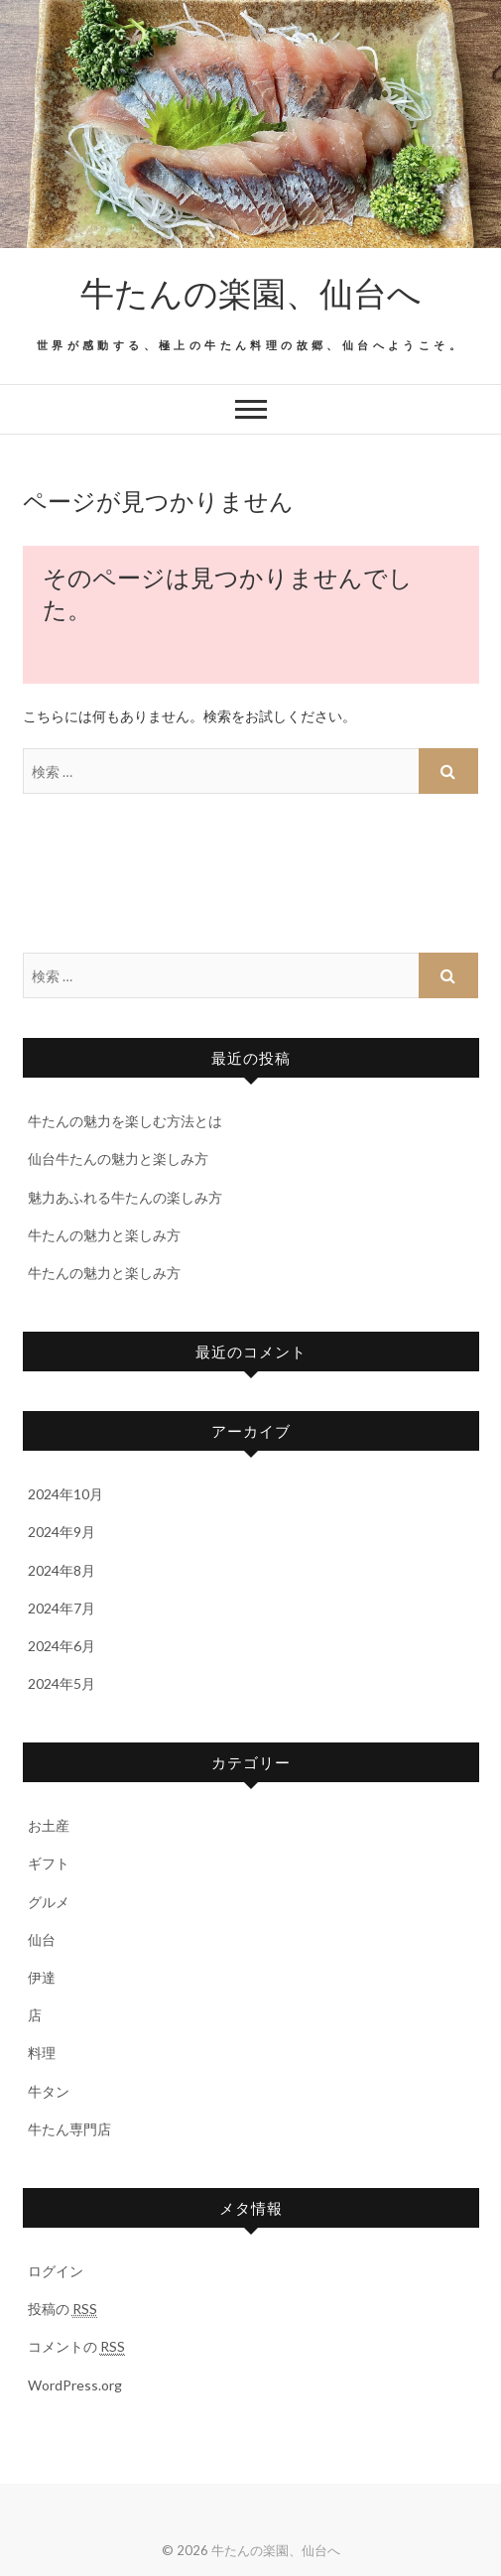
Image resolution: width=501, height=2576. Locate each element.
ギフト (48, 1863)
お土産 (48, 1825)
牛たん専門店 (69, 2129)
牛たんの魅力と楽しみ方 (104, 1234)
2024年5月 (61, 1683)
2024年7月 (61, 1608)
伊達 (42, 1977)
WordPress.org (75, 2385)
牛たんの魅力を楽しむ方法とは (125, 1120)
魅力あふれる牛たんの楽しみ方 (125, 1197)
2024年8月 (61, 1570)
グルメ (48, 1901)
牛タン (48, 2091)
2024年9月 (61, 1531)
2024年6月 (61, 1645)
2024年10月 (65, 1493)
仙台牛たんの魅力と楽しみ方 (118, 1158)
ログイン (55, 2270)
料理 (42, 2052)
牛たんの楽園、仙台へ (251, 292)
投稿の (62, 2309)
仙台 (42, 1939)
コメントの (76, 2347)
